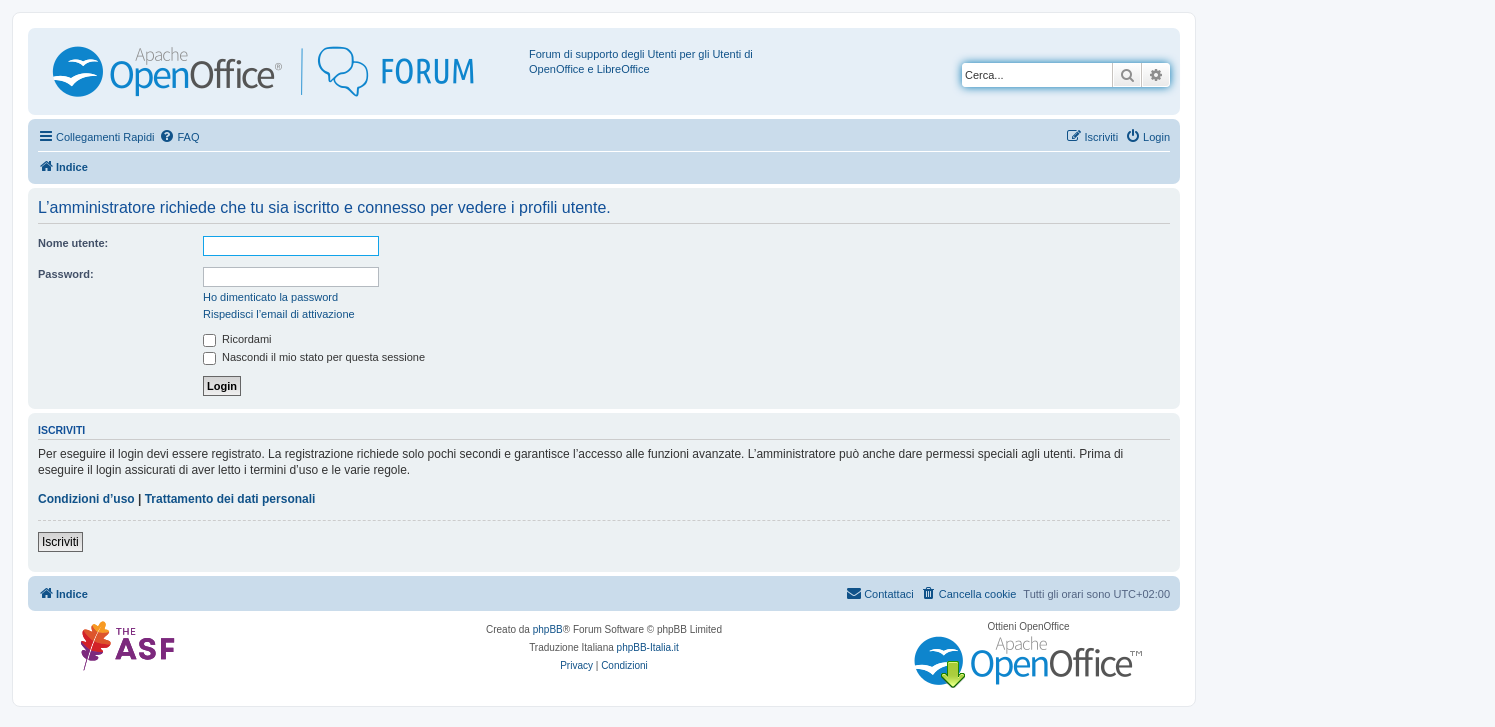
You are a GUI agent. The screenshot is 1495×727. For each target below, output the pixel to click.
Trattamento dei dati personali (230, 499)
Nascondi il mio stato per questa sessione (314, 357)
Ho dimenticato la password (270, 297)
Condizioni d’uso (86, 499)
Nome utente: (73, 243)
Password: (66, 274)
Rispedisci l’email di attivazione (279, 314)
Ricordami (237, 339)
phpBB (548, 629)
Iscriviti (60, 542)
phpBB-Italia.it (648, 647)
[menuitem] (179, 137)
